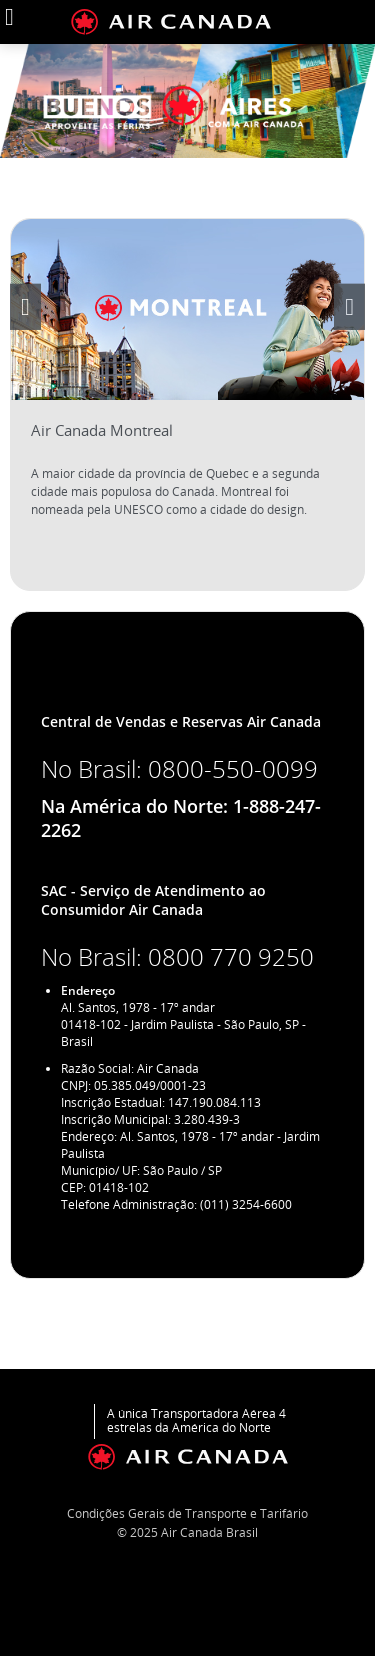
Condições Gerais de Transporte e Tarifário (187, 1513)
